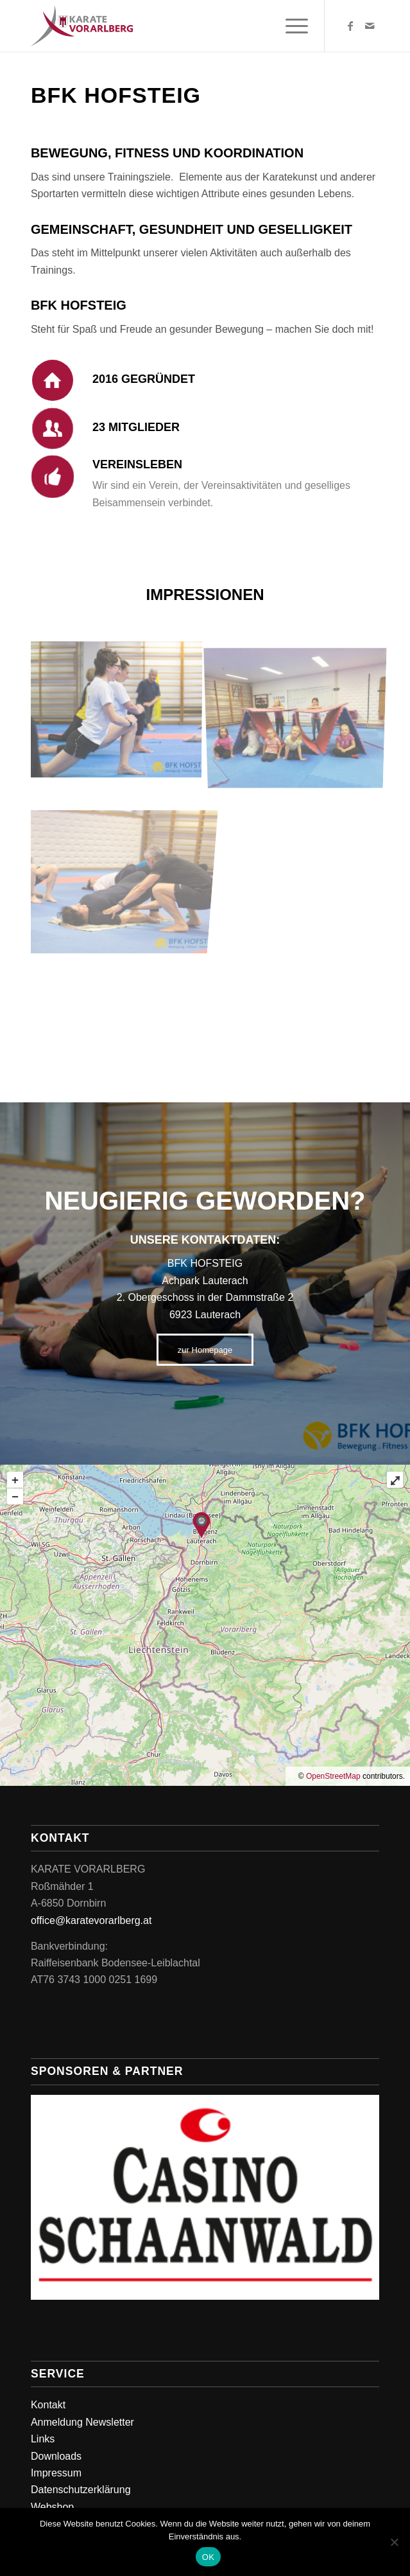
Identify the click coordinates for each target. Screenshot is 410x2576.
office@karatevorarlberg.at (91, 1920)
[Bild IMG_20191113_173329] (300, 711)
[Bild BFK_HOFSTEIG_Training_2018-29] (120, 711)
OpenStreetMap (333, 1776)
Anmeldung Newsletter (82, 2422)
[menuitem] (290, 25)
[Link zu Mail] (369, 26)
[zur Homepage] (205, 1350)
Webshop (52, 2506)
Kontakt (48, 2404)
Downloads (56, 2456)
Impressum (56, 2472)
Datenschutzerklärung (81, 2489)
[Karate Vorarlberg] (170, 25)
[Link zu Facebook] (350, 26)
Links (43, 2438)
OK (208, 2557)
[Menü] (290, 25)
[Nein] (394, 2542)
